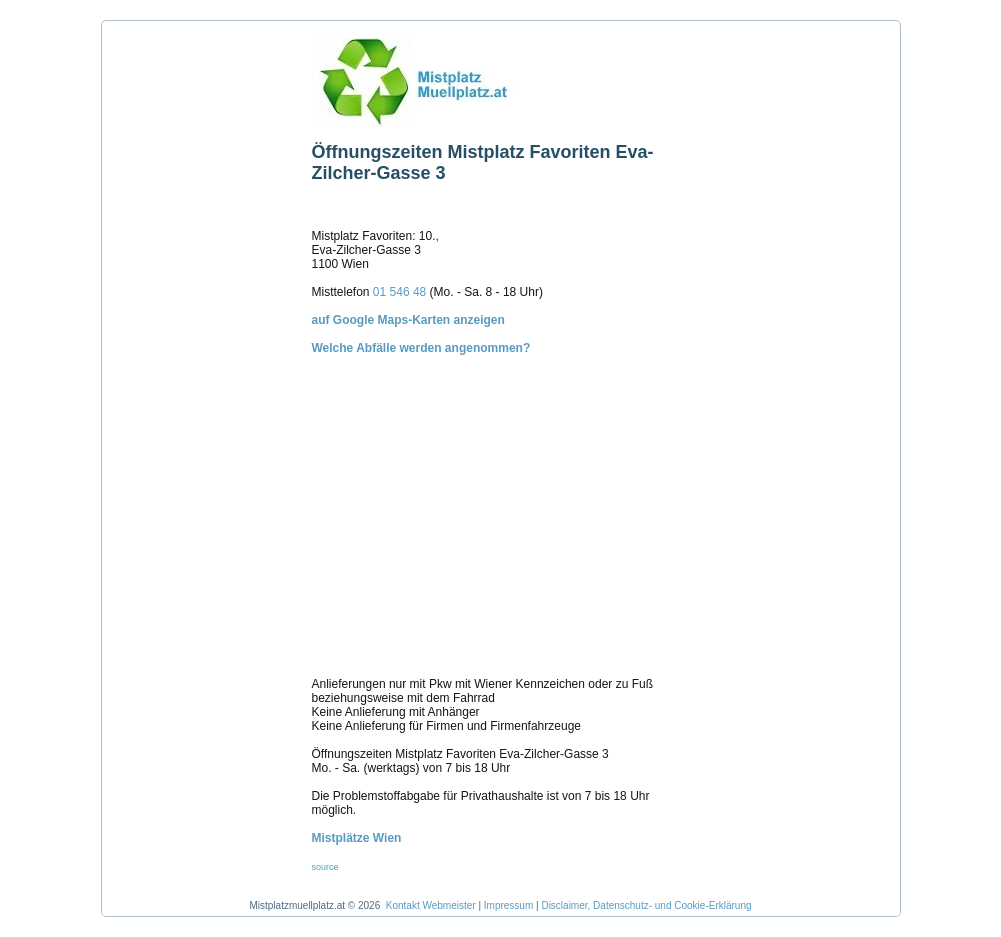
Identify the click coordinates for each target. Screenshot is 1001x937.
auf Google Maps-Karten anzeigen (408, 320)
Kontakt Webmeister (431, 905)
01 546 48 (399, 292)
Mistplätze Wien (357, 838)
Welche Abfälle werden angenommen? (501, 495)
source (325, 867)
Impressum (508, 905)
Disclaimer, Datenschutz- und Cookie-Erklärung (646, 905)
